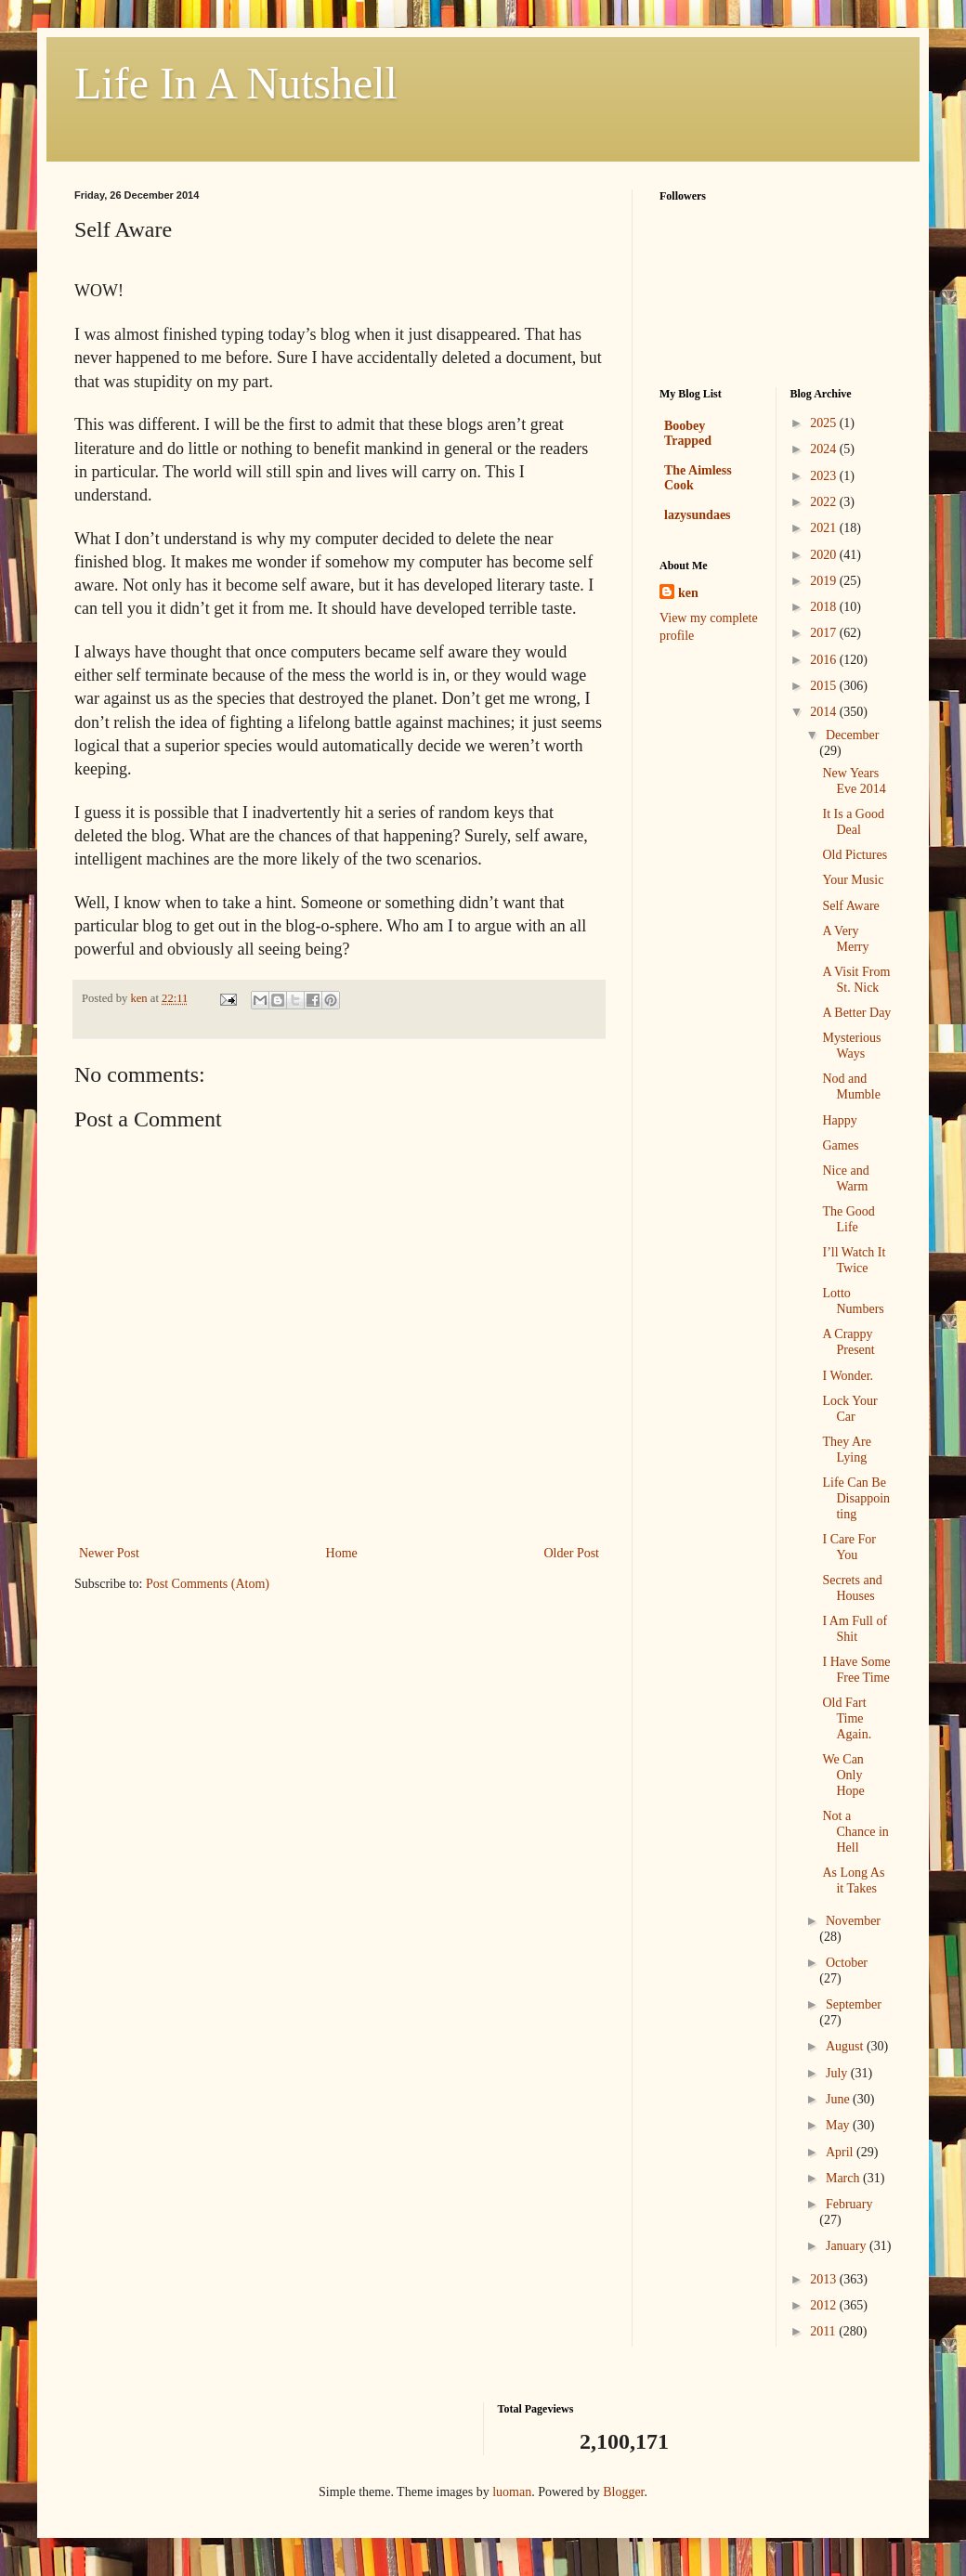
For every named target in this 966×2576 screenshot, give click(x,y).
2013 (825, 2279)
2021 (825, 528)
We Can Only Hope (843, 1775)
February (849, 2204)
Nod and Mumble (851, 1086)
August (846, 2046)
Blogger (623, 2492)
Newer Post (109, 1553)
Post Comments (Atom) (207, 1584)
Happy (839, 1120)
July (838, 2073)
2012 (825, 2305)
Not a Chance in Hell (855, 1831)
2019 (825, 581)
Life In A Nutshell (236, 83)
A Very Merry (845, 939)
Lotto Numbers (852, 1301)
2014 (825, 712)
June (839, 2099)
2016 (825, 660)
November (853, 1921)
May (839, 2125)
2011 (824, 2331)
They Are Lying (846, 1449)
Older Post (572, 1553)
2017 (825, 633)
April (841, 2152)
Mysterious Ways (851, 1045)
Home (342, 1553)
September (853, 2004)
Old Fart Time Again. (846, 1718)
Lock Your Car (849, 1409)
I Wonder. (847, 1376)
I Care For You (849, 1547)
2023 (825, 476)
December (853, 735)
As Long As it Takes (853, 1880)
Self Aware (850, 906)
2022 (825, 502)
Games (840, 1145)
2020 (825, 555)
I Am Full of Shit (854, 1629)
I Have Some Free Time (856, 1670)
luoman (511, 2492)
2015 (825, 686)
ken (688, 593)
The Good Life (848, 1219)
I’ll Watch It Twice (853, 1260)
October (847, 1963)
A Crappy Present (848, 1342)
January (847, 2246)
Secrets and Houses (851, 1588)
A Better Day (856, 1013)
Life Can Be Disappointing (856, 1498)
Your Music (852, 880)
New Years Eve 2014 (853, 781)
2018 (825, 607)
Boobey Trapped (687, 433)
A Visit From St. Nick (856, 980)
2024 (825, 449)
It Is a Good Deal (853, 822)
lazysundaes (697, 515)
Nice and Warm (845, 1178)
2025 (825, 423)
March (844, 2178)
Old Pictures (854, 855)
